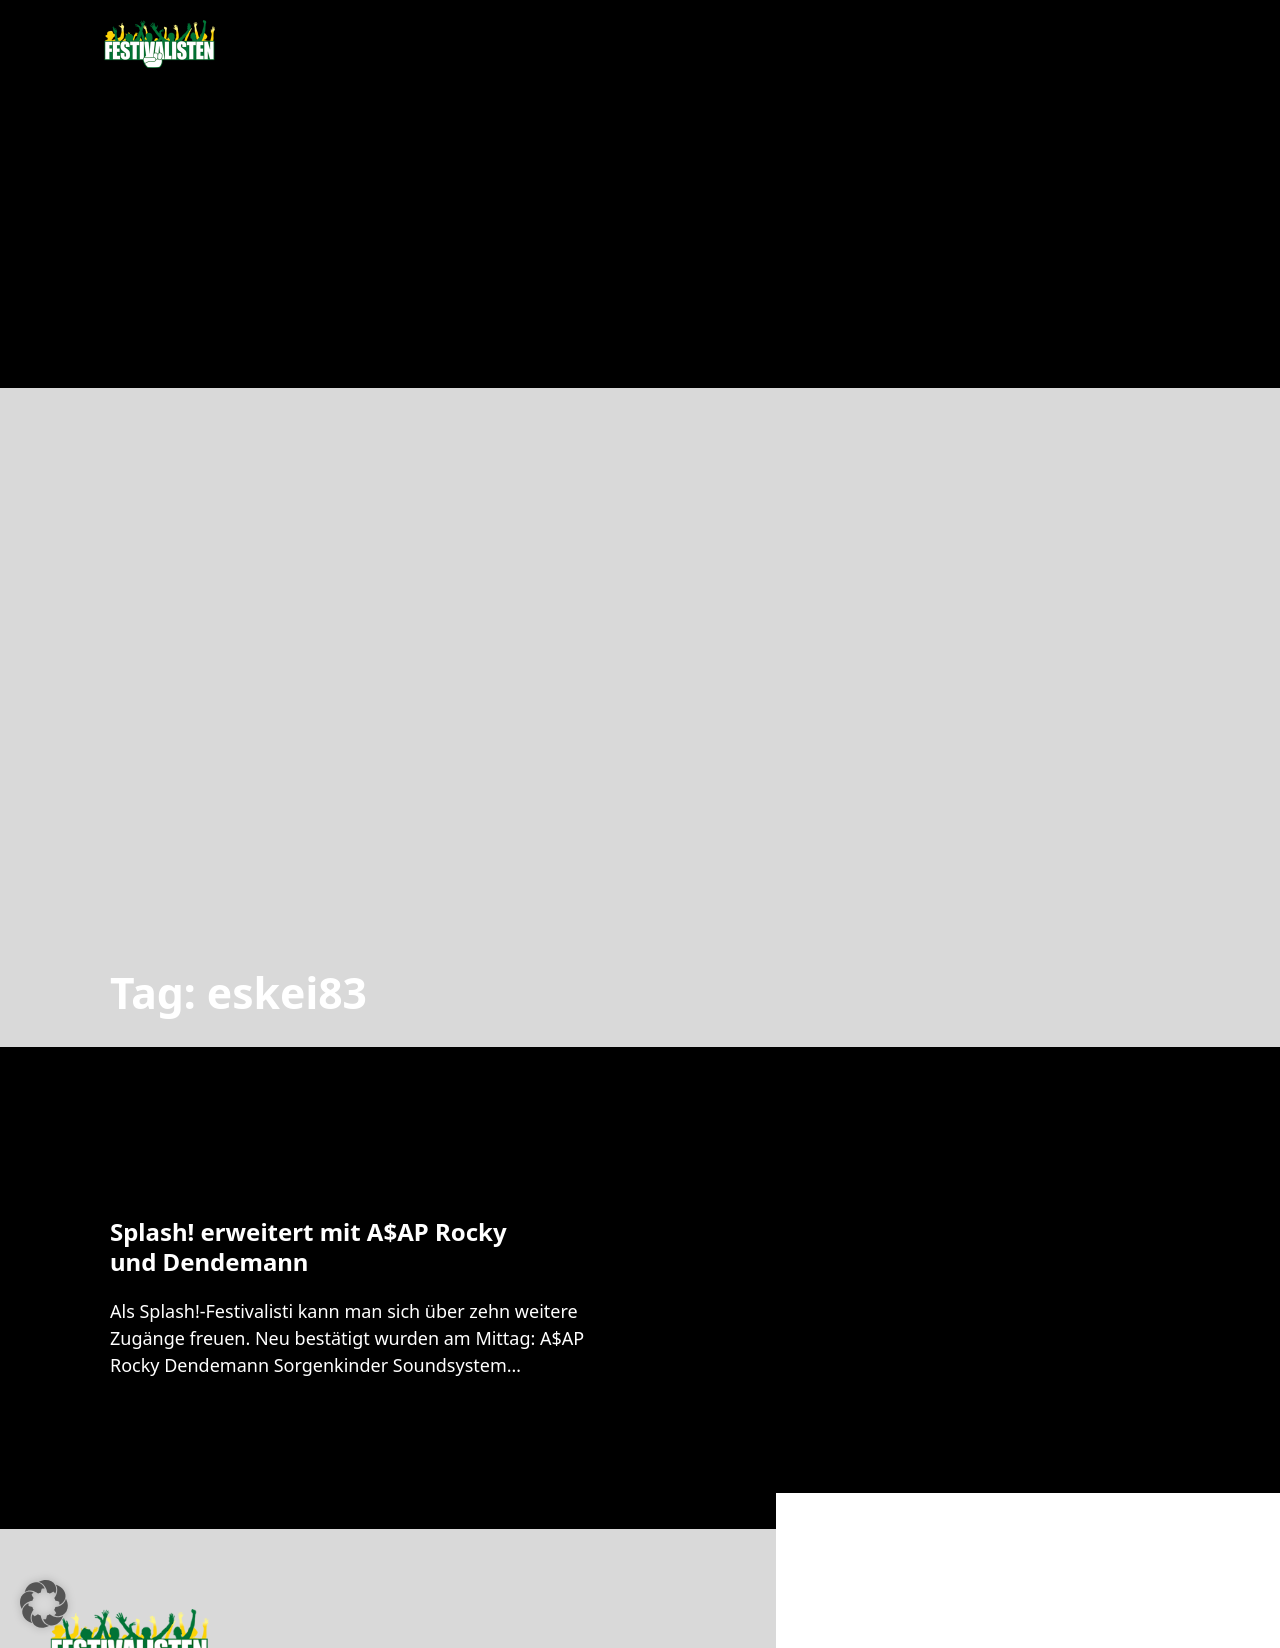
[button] (44, 1604)
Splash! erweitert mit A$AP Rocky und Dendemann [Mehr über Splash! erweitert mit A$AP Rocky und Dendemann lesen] (308, 1246)
